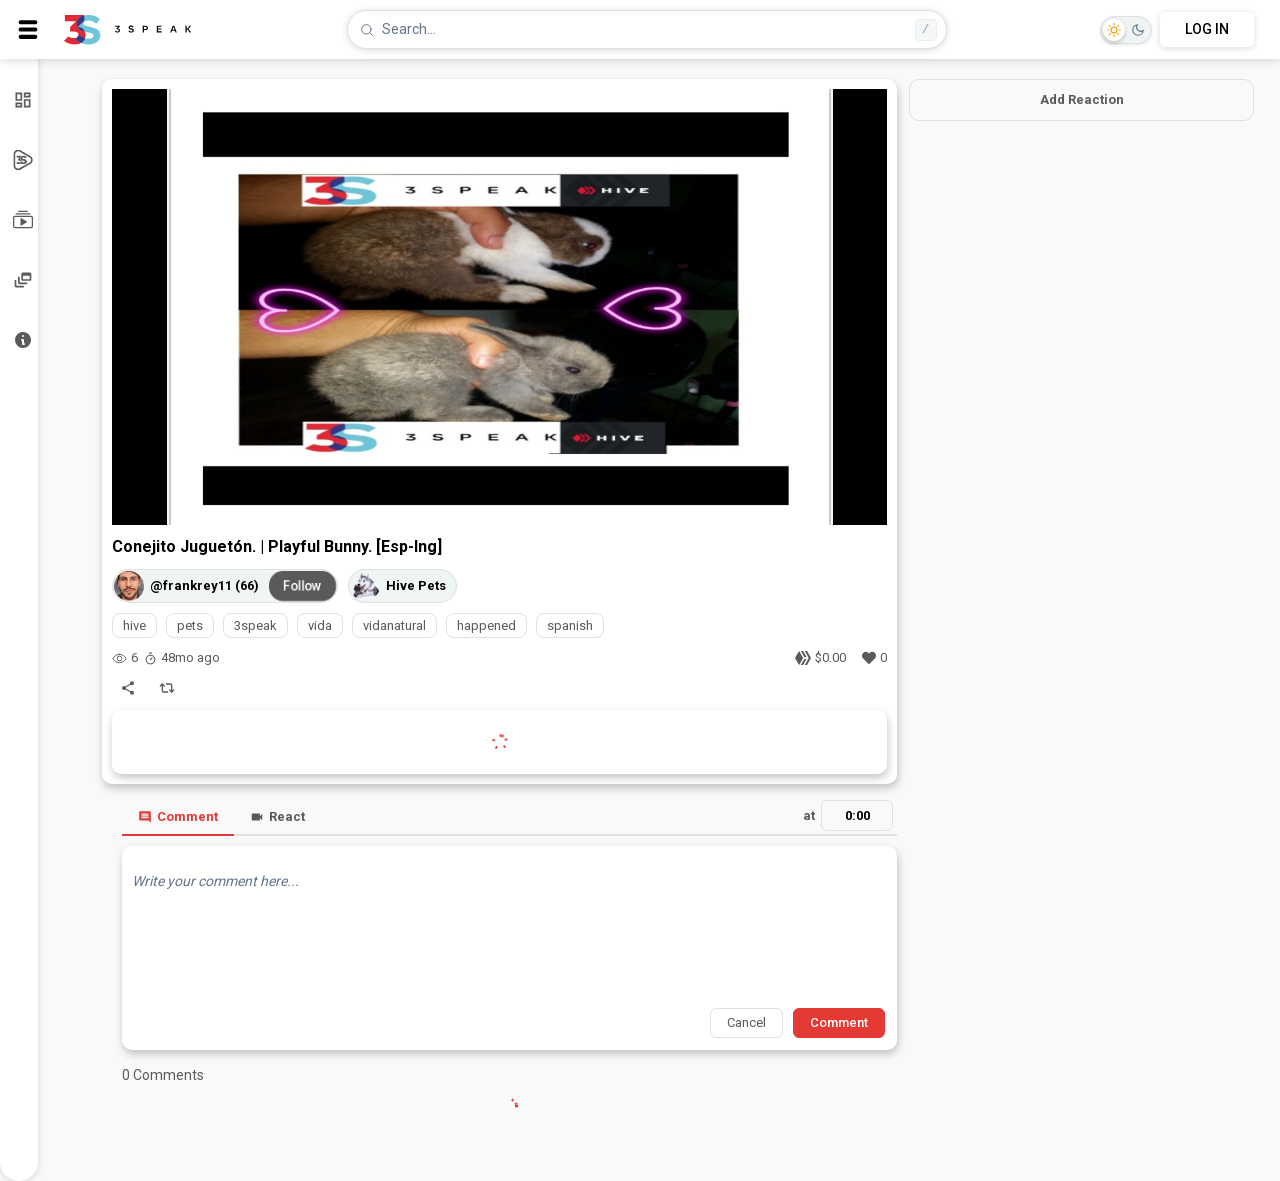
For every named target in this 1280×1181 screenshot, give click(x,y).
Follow (303, 586)
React (277, 816)
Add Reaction (1082, 99)
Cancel (746, 1022)
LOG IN (1207, 29)
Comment (178, 816)
